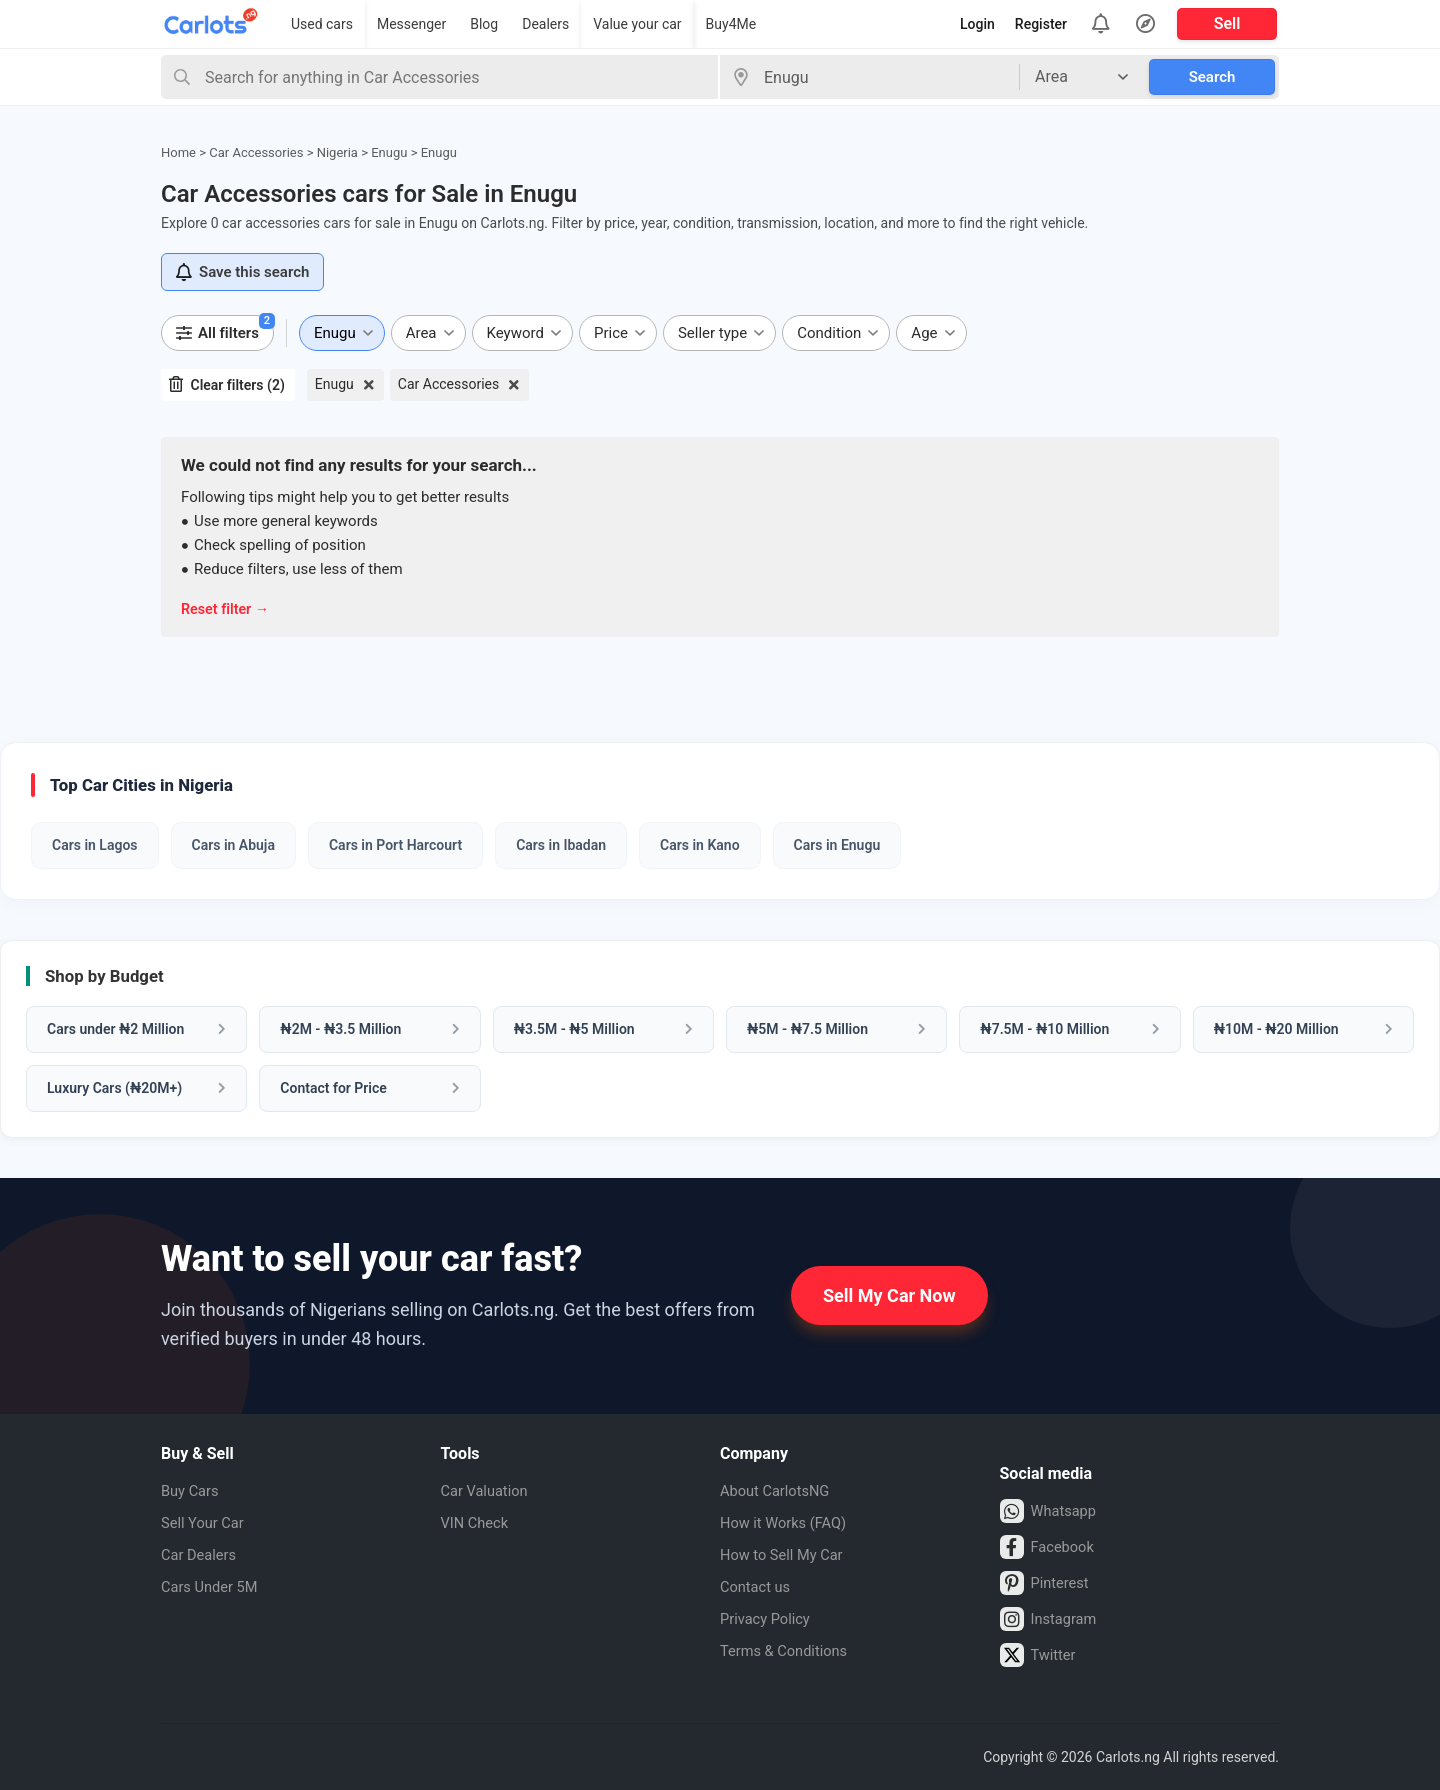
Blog (484, 24)
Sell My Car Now (889, 1295)
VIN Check (478, 1522)
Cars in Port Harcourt (395, 845)
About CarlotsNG (780, 1490)
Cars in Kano (699, 845)
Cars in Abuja (233, 845)
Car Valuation (489, 1490)
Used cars (322, 24)
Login (977, 24)
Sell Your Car (206, 1522)
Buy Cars (192, 1490)
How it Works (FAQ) (789, 1522)
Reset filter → (227, 609)
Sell (1227, 23)
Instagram (1051, 1619)
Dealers (545, 24)
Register (1041, 24)
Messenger (411, 24)
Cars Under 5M (214, 1586)
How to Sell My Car (787, 1554)
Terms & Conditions (790, 1650)
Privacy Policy (769, 1618)
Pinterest (1047, 1583)
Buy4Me (731, 24)
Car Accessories (448, 384)
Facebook (1050, 1547)
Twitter (1040, 1655)
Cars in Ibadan (561, 845)
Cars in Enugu (837, 845)
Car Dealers (202, 1554)
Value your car (637, 24)
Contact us (758, 1586)
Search (1212, 77)
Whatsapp (1051, 1511)
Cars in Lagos (95, 845)
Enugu (334, 384)
